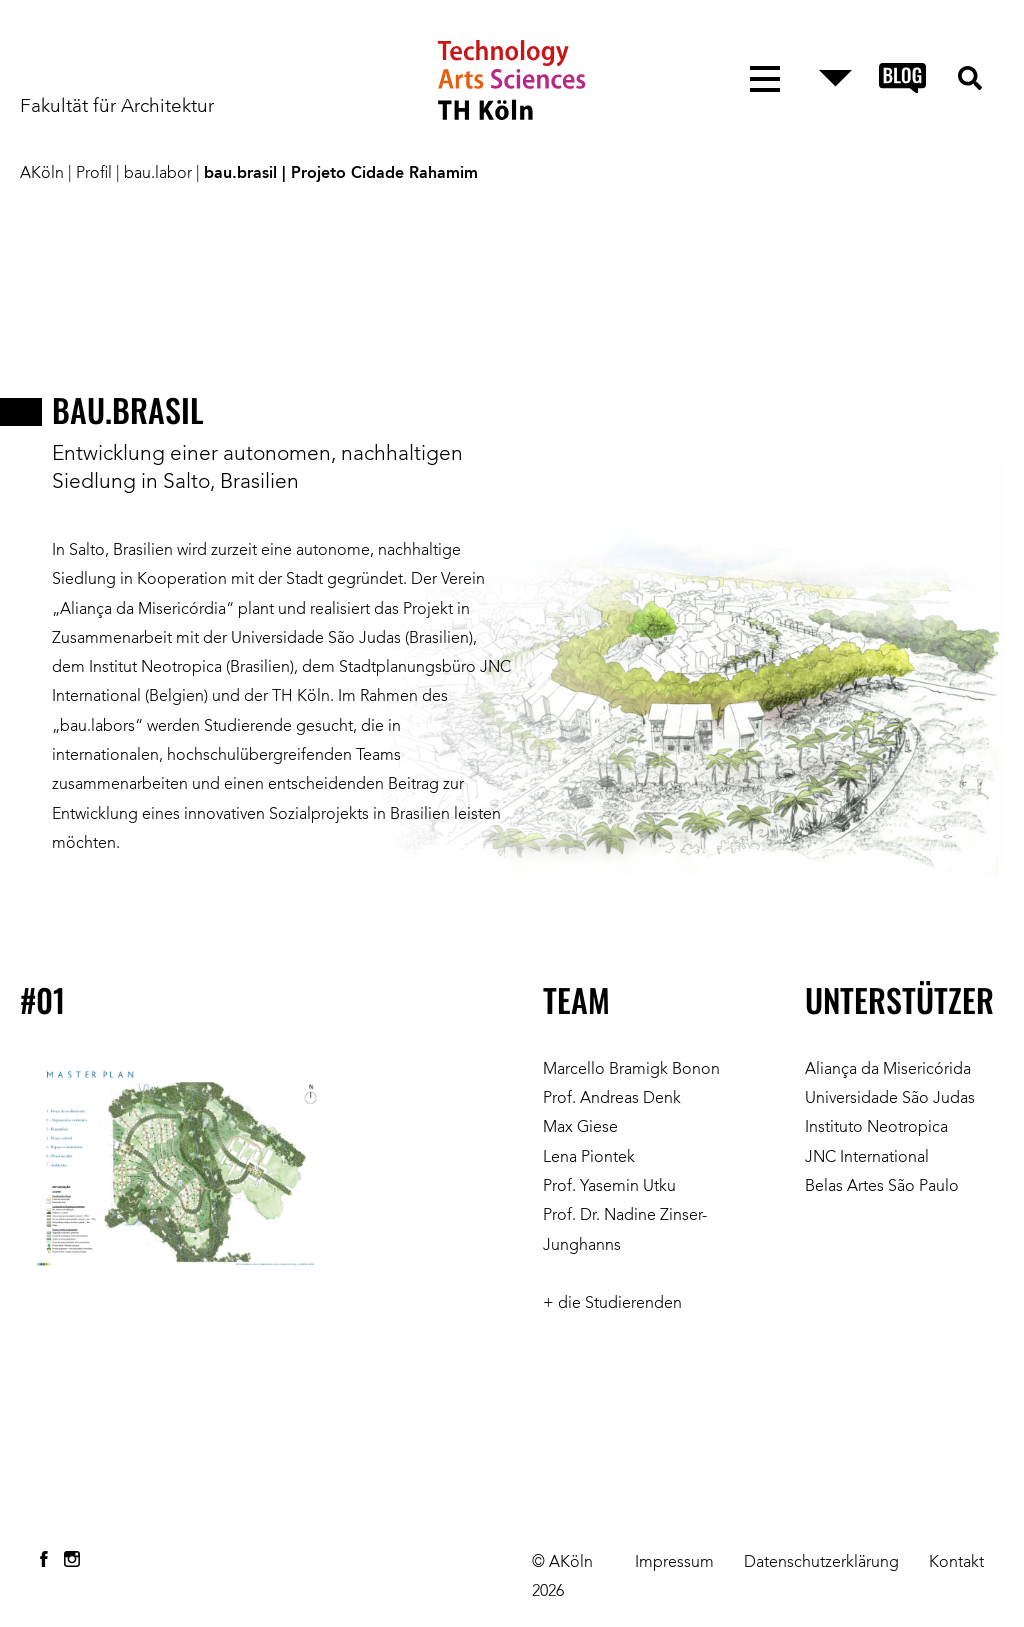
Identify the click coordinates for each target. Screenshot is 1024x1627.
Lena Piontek (589, 1158)
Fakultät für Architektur (117, 107)
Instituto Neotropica (876, 1128)
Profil (94, 174)
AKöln (42, 174)
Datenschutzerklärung (821, 1563)
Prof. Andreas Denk (612, 1099)
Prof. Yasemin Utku (609, 1187)
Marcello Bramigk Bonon (631, 1070)
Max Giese (580, 1128)
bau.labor (158, 174)
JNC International (867, 1158)
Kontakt (956, 1563)
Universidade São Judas (890, 1099)
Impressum (674, 1563)
